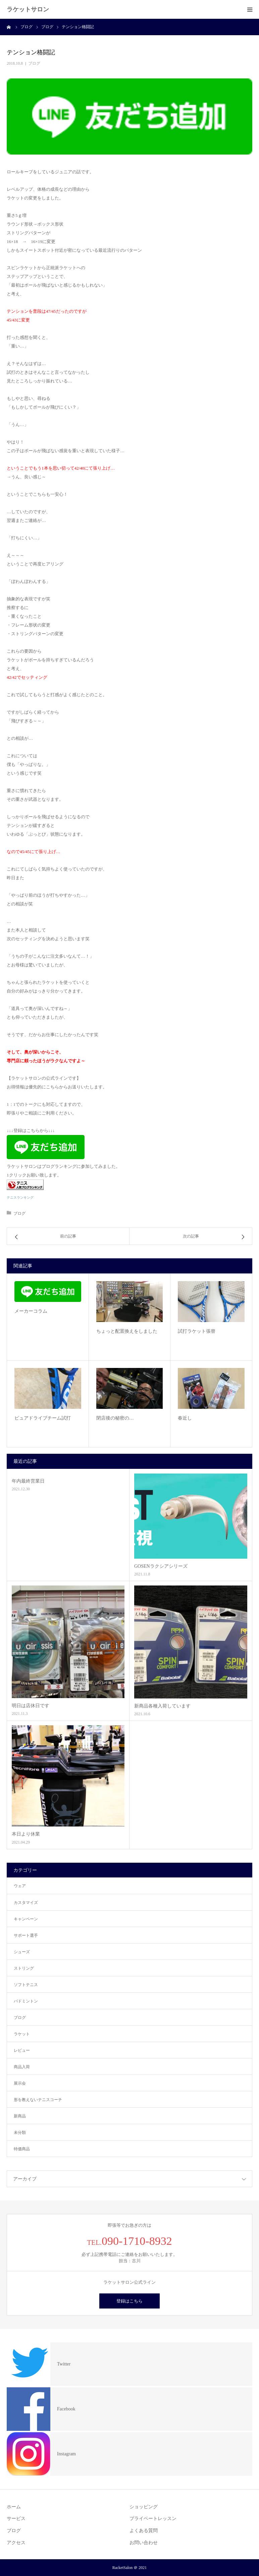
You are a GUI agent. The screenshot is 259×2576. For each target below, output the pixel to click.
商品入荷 (22, 2066)
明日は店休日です (30, 1705)
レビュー (22, 2050)
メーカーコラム (30, 1311)
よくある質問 (144, 2530)
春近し (185, 1418)
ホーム (14, 2506)
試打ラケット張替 (196, 1331)
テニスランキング (20, 1197)
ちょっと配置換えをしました (126, 1331)
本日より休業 (26, 1834)
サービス (16, 2518)
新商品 (20, 2116)
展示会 (20, 2083)
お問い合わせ (144, 2542)
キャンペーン (26, 1919)
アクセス (16, 2542)
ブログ (34, 63)
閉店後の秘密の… (115, 1418)
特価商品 (22, 2149)
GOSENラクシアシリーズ (161, 1566)
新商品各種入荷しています (162, 1706)
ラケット (22, 2034)
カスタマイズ (26, 1902)
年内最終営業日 (28, 1481)
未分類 (20, 2132)
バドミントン (26, 2001)
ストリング (24, 1968)
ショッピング (144, 2506)
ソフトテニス (26, 1984)
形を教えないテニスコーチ (38, 2099)
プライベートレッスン (153, 2518)
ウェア (20, 1885)
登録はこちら (129, 2300)
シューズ (22, 1952)
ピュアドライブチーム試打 (42, 1418)
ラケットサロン (28, 9)
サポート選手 (26, 1935)
